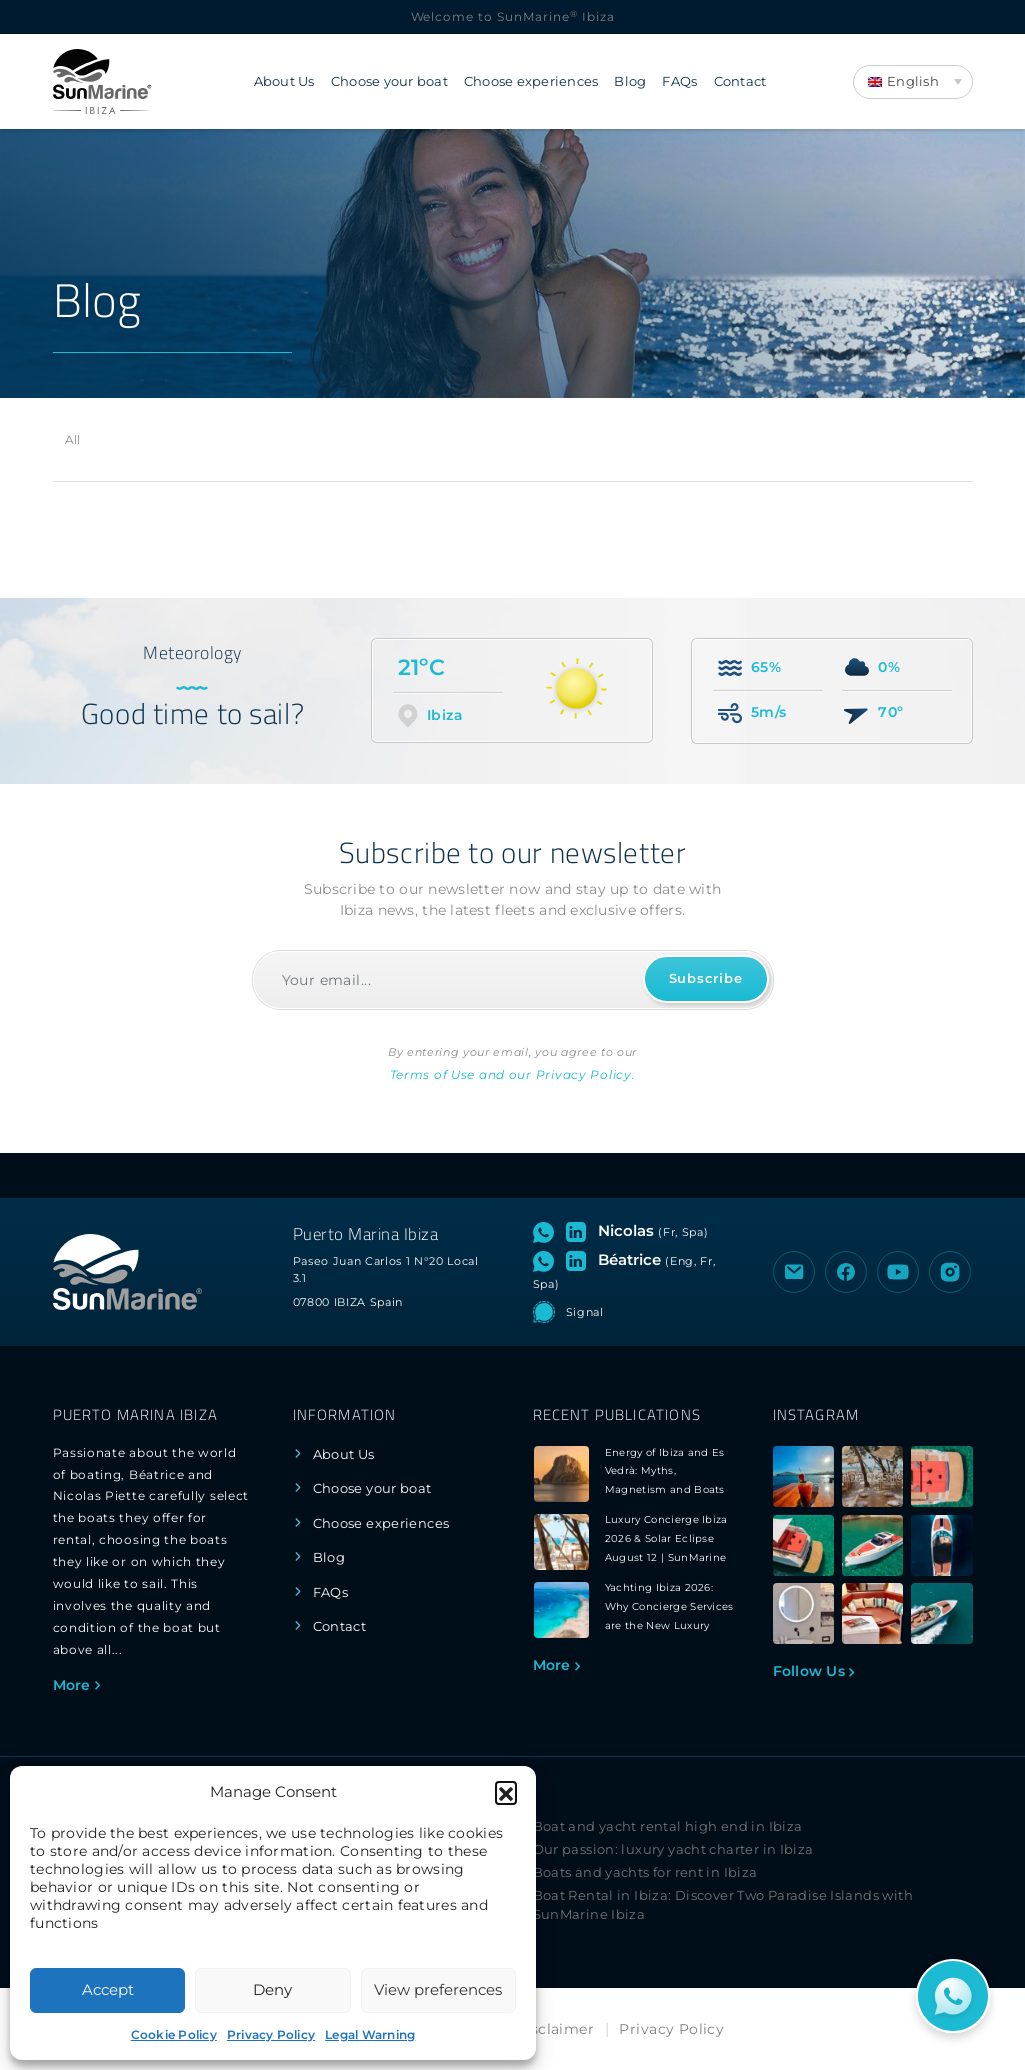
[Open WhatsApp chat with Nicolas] (547, 1231)
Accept (108, 1989)
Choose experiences (531, 81)
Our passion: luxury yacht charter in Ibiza (673, 1849)
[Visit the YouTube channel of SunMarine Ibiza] (898, 1272)
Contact (740, 81)
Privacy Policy (271, 2034)
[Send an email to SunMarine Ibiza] (794, 1272)
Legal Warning (370, 2034)
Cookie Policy (174, 2034)
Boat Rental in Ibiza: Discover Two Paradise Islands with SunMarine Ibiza (723, 1905)
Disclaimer (554, 2029)
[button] (506, 1792)
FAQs (679, 81)
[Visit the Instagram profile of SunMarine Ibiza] (950, 1272)
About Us (284, 81)
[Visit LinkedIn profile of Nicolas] (580, 1231)
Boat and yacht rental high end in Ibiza (668, 1826)
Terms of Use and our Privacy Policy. (513, 1074)
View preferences (438, 1989)
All (73, 439)
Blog (630, 81)
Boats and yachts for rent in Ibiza (645, 1872)
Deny (272, 1989)
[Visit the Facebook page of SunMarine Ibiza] (846, 1272)
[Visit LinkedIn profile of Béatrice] (580, 1260)
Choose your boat (389, 81)
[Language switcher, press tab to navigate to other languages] (913, 82)
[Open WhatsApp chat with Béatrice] (547, 1260)
